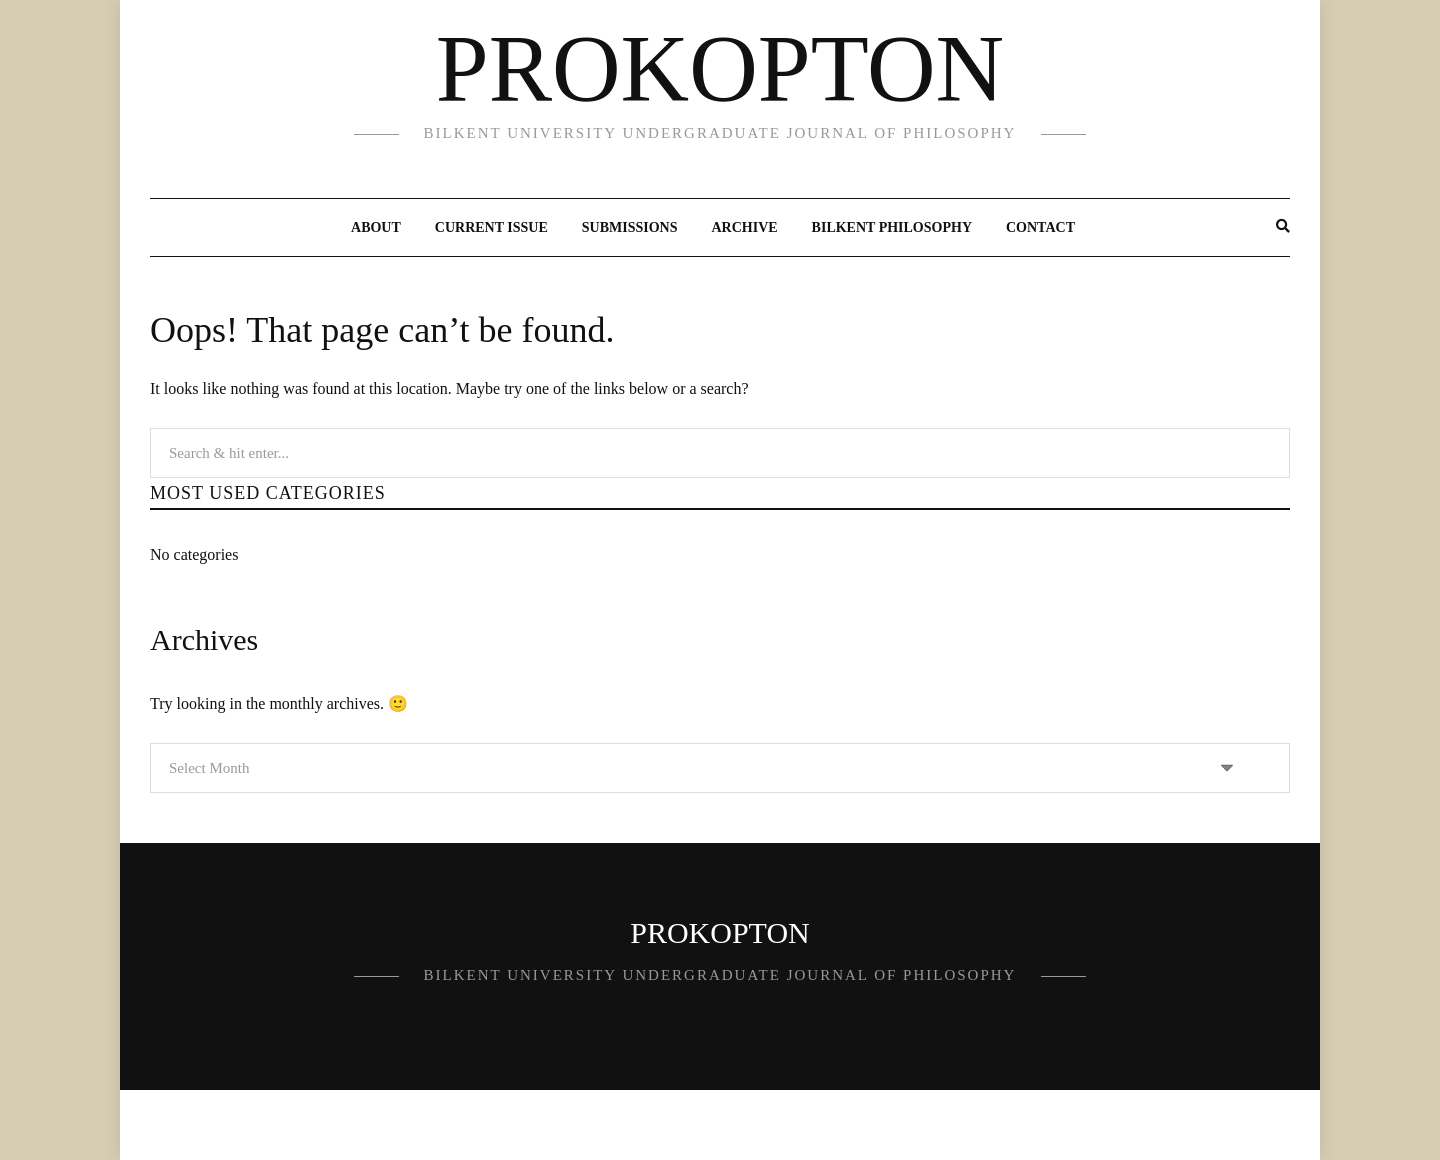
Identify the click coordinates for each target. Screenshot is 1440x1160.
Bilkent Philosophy (892, 227)
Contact (1040, 227)
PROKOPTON (720, 69)
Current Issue (491, 227)
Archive (744, 227)
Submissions (630, 227)
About (376, 227)
